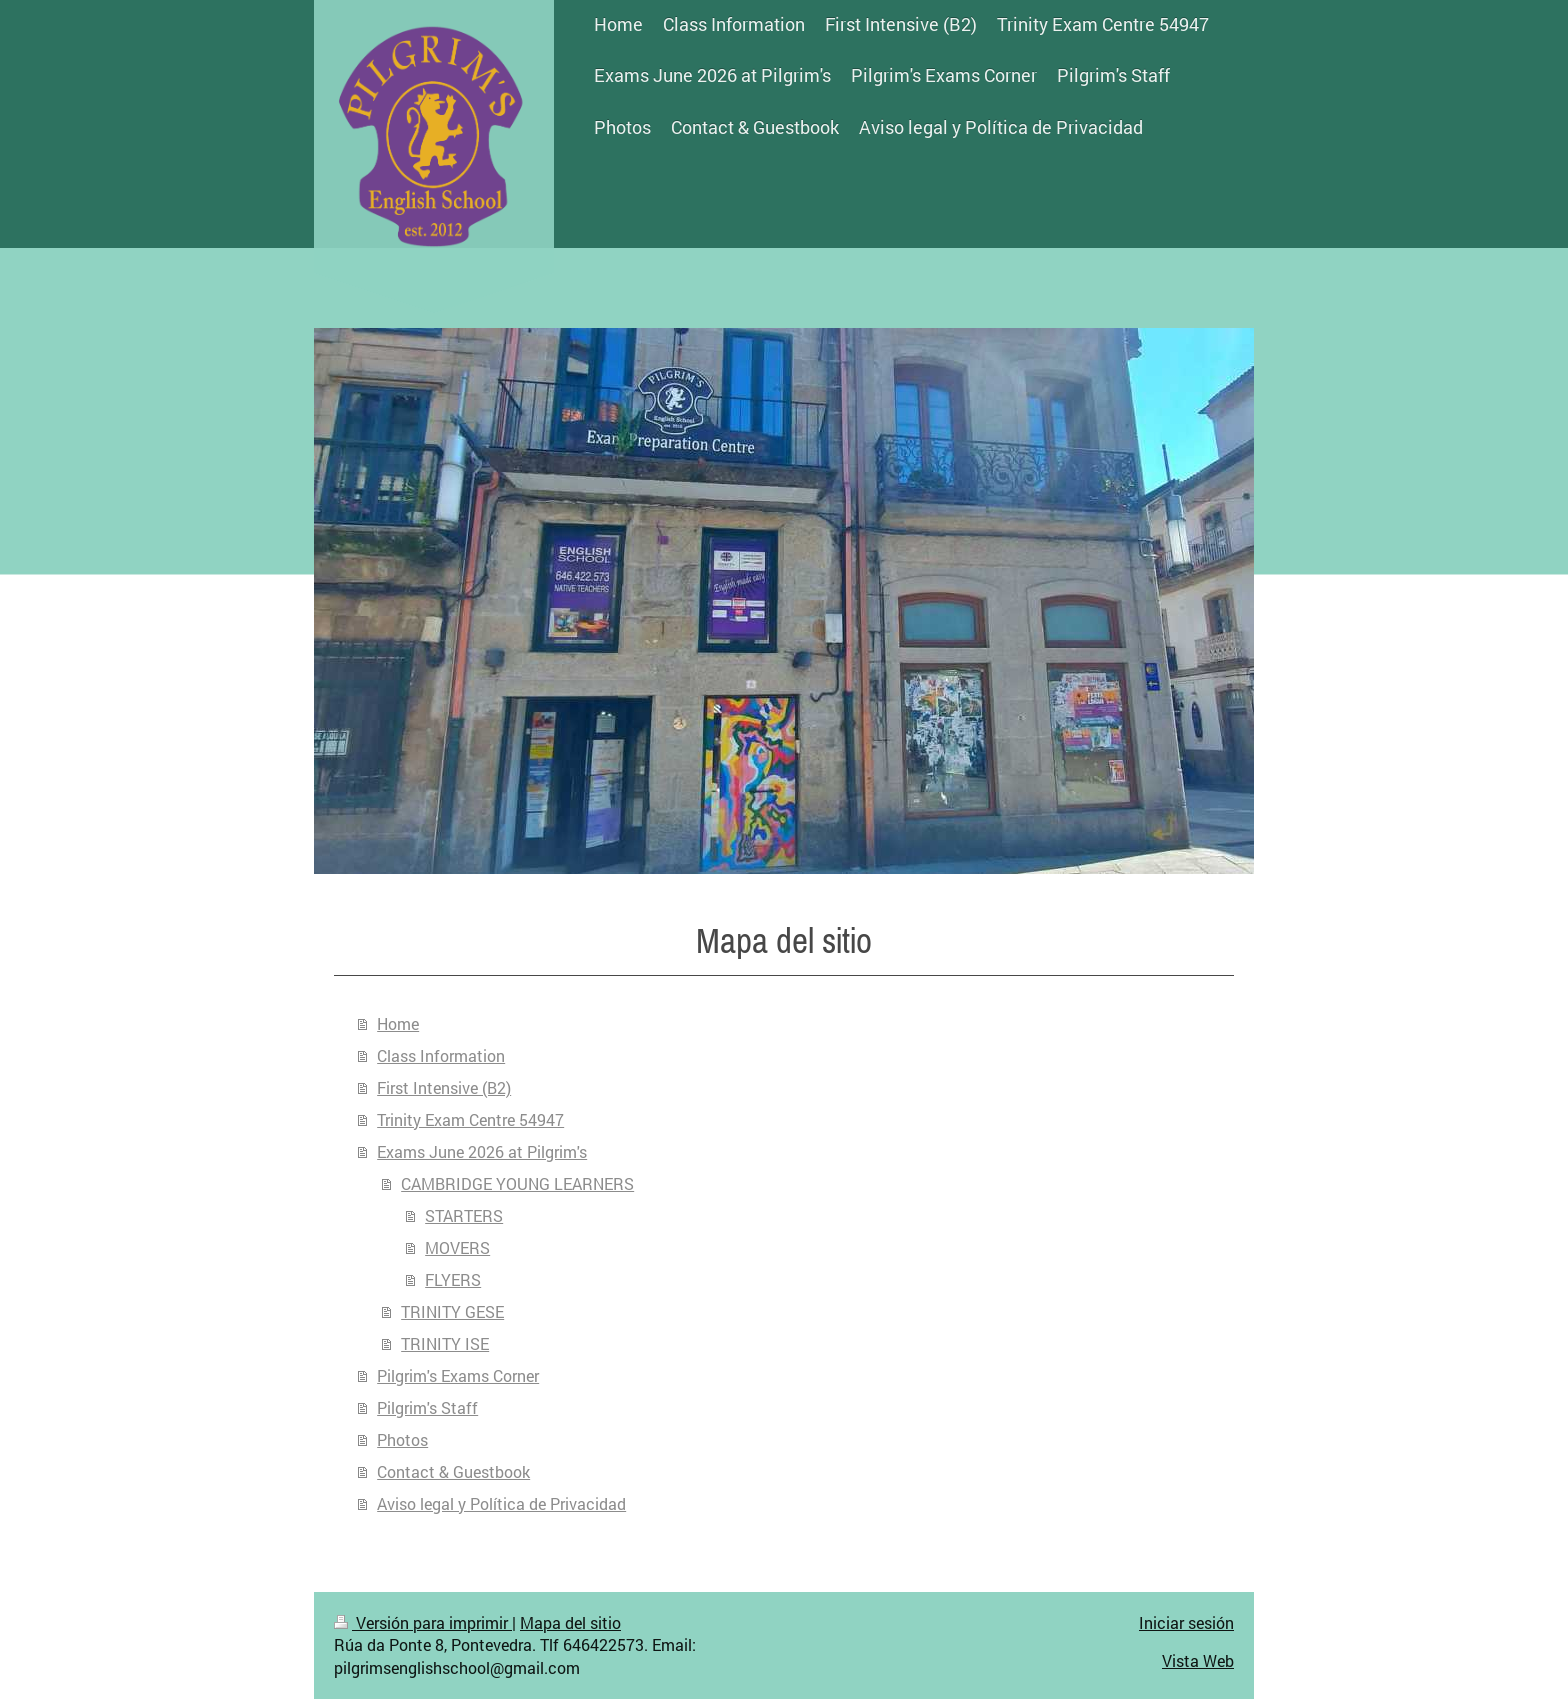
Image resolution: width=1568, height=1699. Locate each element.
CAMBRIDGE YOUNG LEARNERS (517, 1183)
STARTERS (464, 1215)
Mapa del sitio (570, 1622)
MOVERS (457, 1247)
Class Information (441, 1055)
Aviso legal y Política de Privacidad (501, 1503)
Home (398, 1023)
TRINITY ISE (445, 1343)
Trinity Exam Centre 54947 (470, 1119)
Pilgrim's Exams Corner (458, 1375)
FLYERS (453, 1279)
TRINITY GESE (452, 1311)
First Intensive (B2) (444, 1087)
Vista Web (1198, 1660)
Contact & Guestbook (453, 1471)
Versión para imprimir (423, 1622)
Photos (402, 1439)
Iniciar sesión (1186, 1622)
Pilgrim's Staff (427, 1407)
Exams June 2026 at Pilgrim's (482, 1151)
